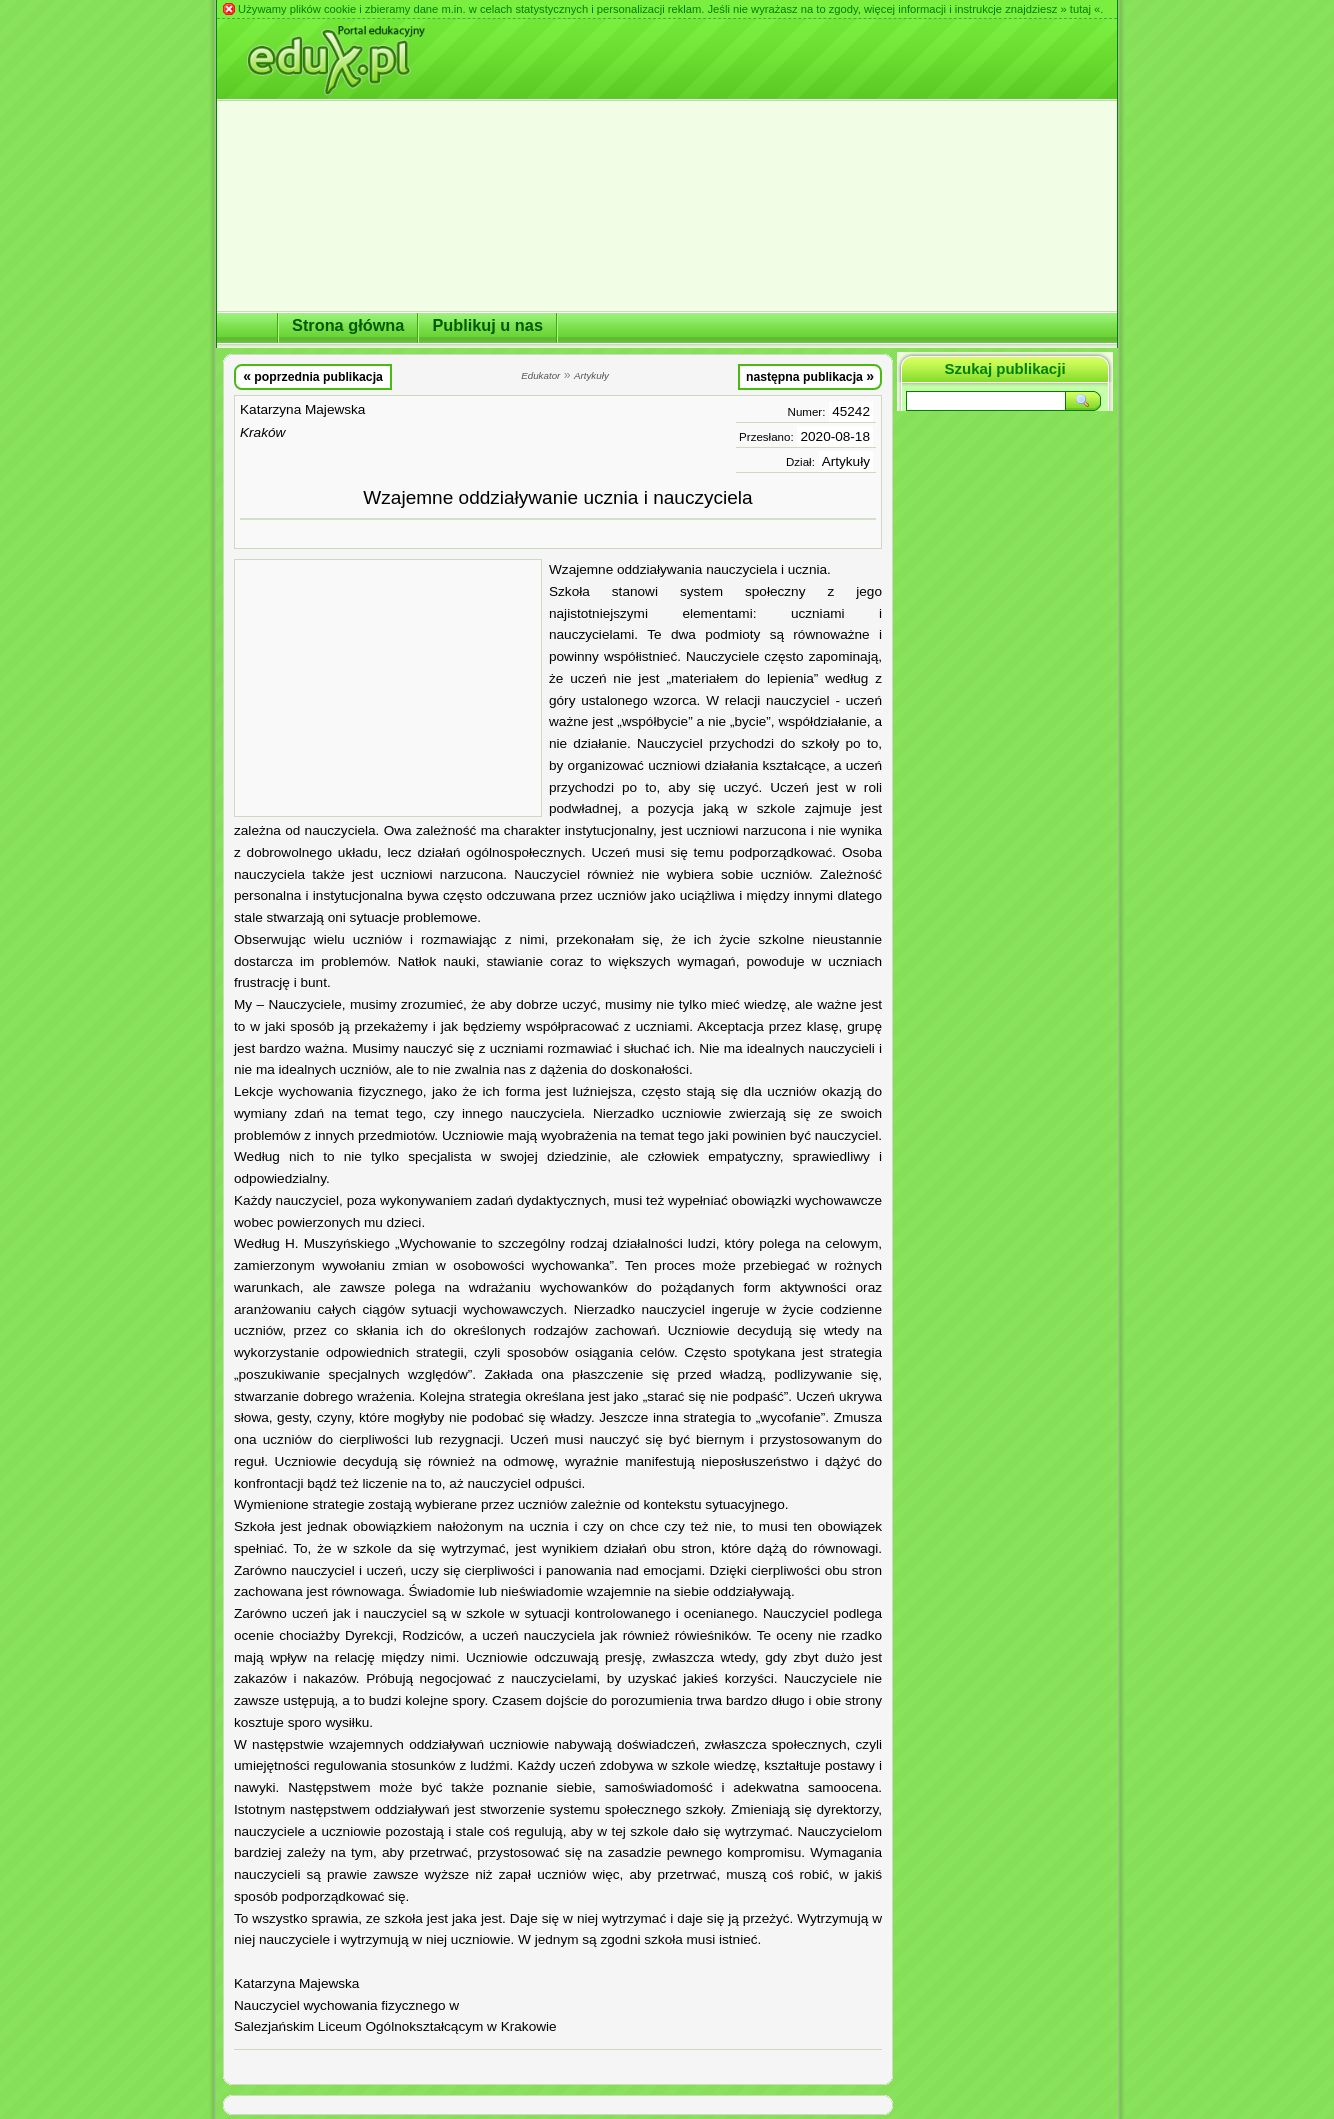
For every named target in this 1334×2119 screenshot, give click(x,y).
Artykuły (846, 461)
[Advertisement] (388, 688)
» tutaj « (1080, 9)
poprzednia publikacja (313, 376)
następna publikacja (810, 376)
